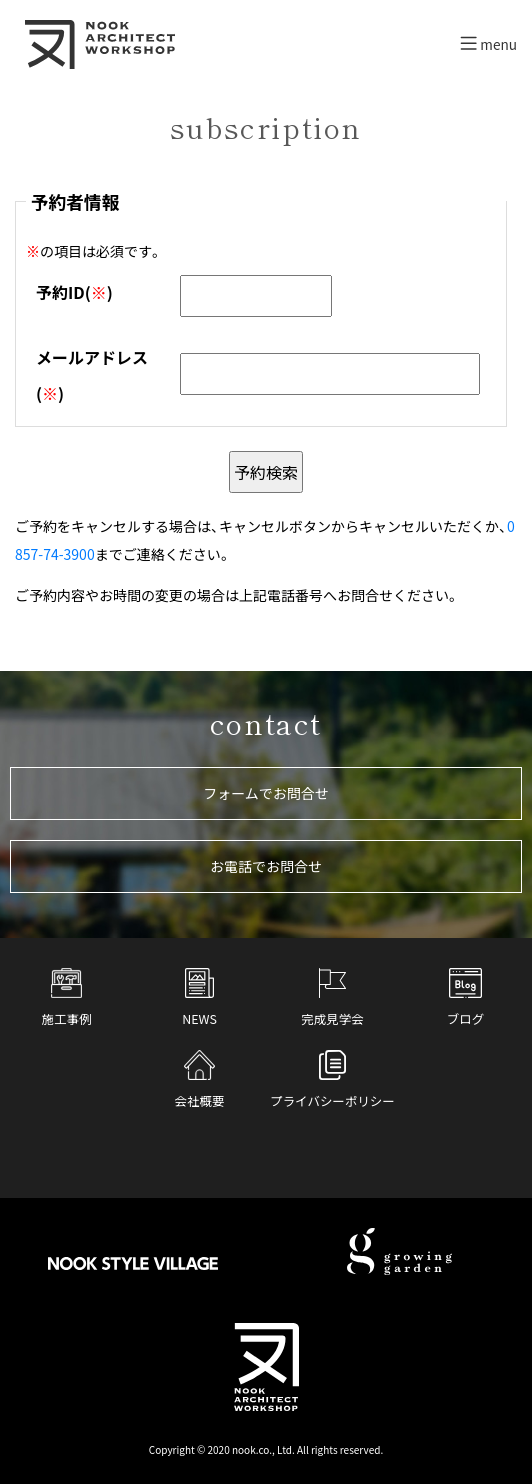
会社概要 (200, 1080)
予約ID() (74, 292)
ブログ (465, 998)
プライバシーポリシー (332, 1080)
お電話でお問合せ (266, 866)
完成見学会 (332, 998)
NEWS (199, 998)
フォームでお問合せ (266, 793)
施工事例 (67, 998)
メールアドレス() (92, 374)
